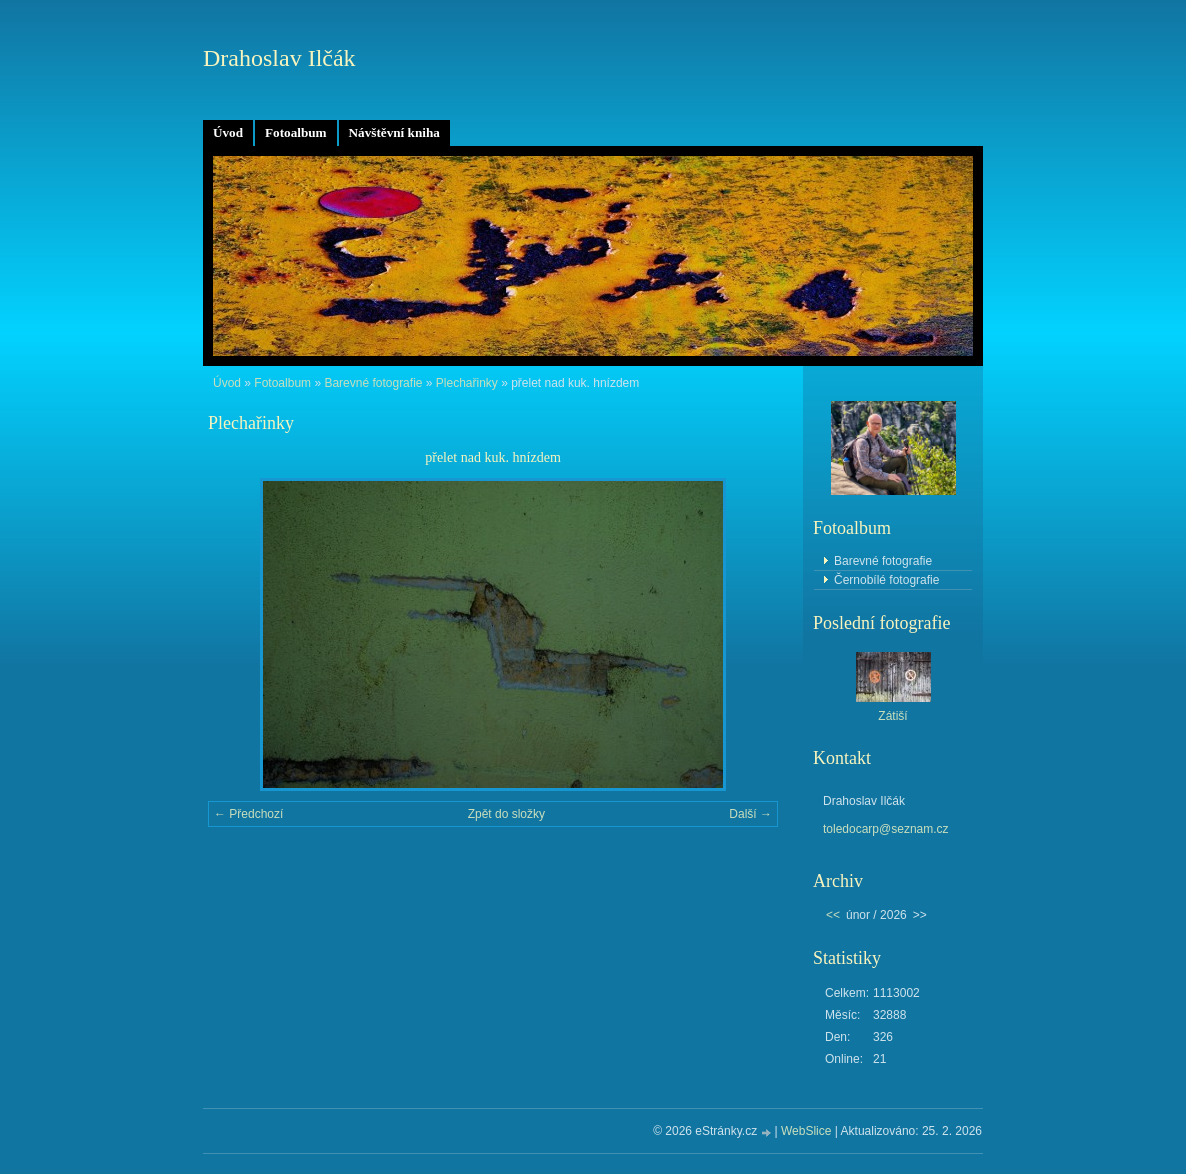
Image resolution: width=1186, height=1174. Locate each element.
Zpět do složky (506, 814)
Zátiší (892, 716)
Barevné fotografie (373, 383)
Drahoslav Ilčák (279, 58)
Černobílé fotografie (886, 580)
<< (833, 915)
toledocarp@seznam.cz (886, 829)
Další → (750, 814)
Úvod (228, 132)
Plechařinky (467, 383)
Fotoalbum (296, 132)
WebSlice (806, 1131)
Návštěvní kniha (394, 132)
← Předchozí (248, 814)
